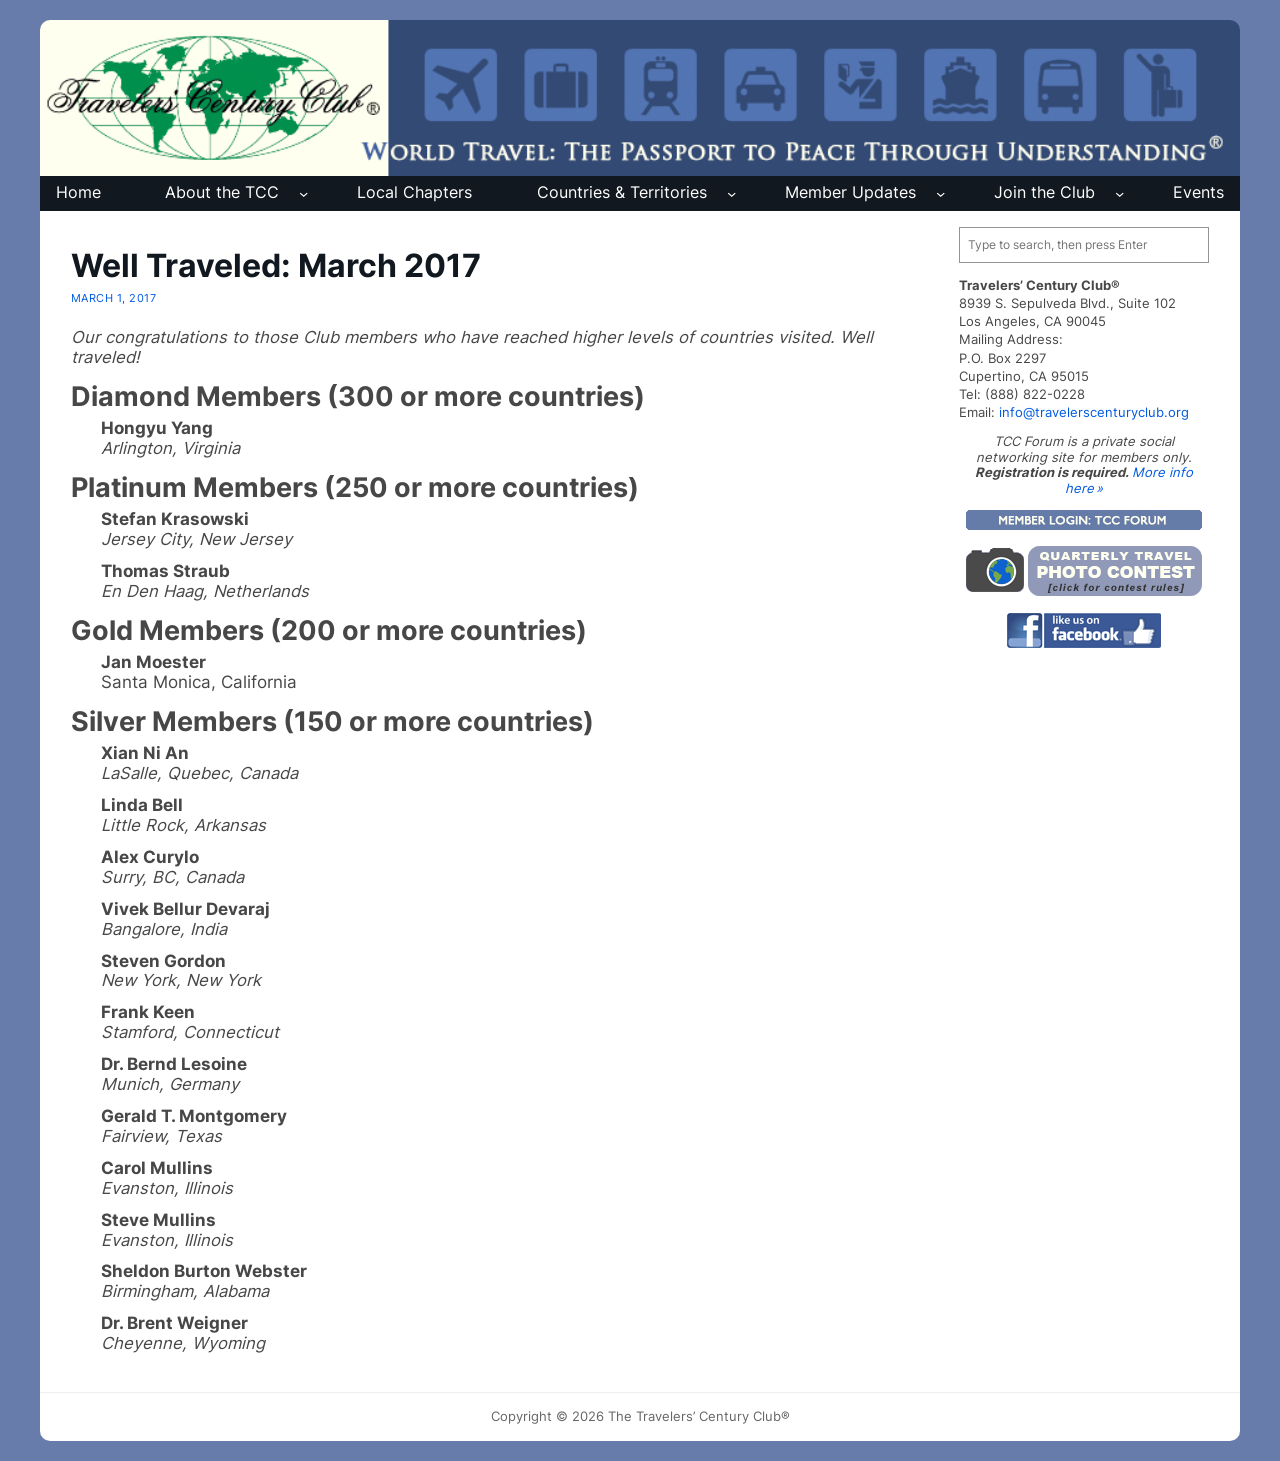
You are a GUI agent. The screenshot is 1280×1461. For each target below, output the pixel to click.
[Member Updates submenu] (940, 193)
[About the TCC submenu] (303, 193)
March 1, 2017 (113, 298)
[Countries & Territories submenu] (731, 193)
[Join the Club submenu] (1119, 193)
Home (78, 192)
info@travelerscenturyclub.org (1094, 412)
